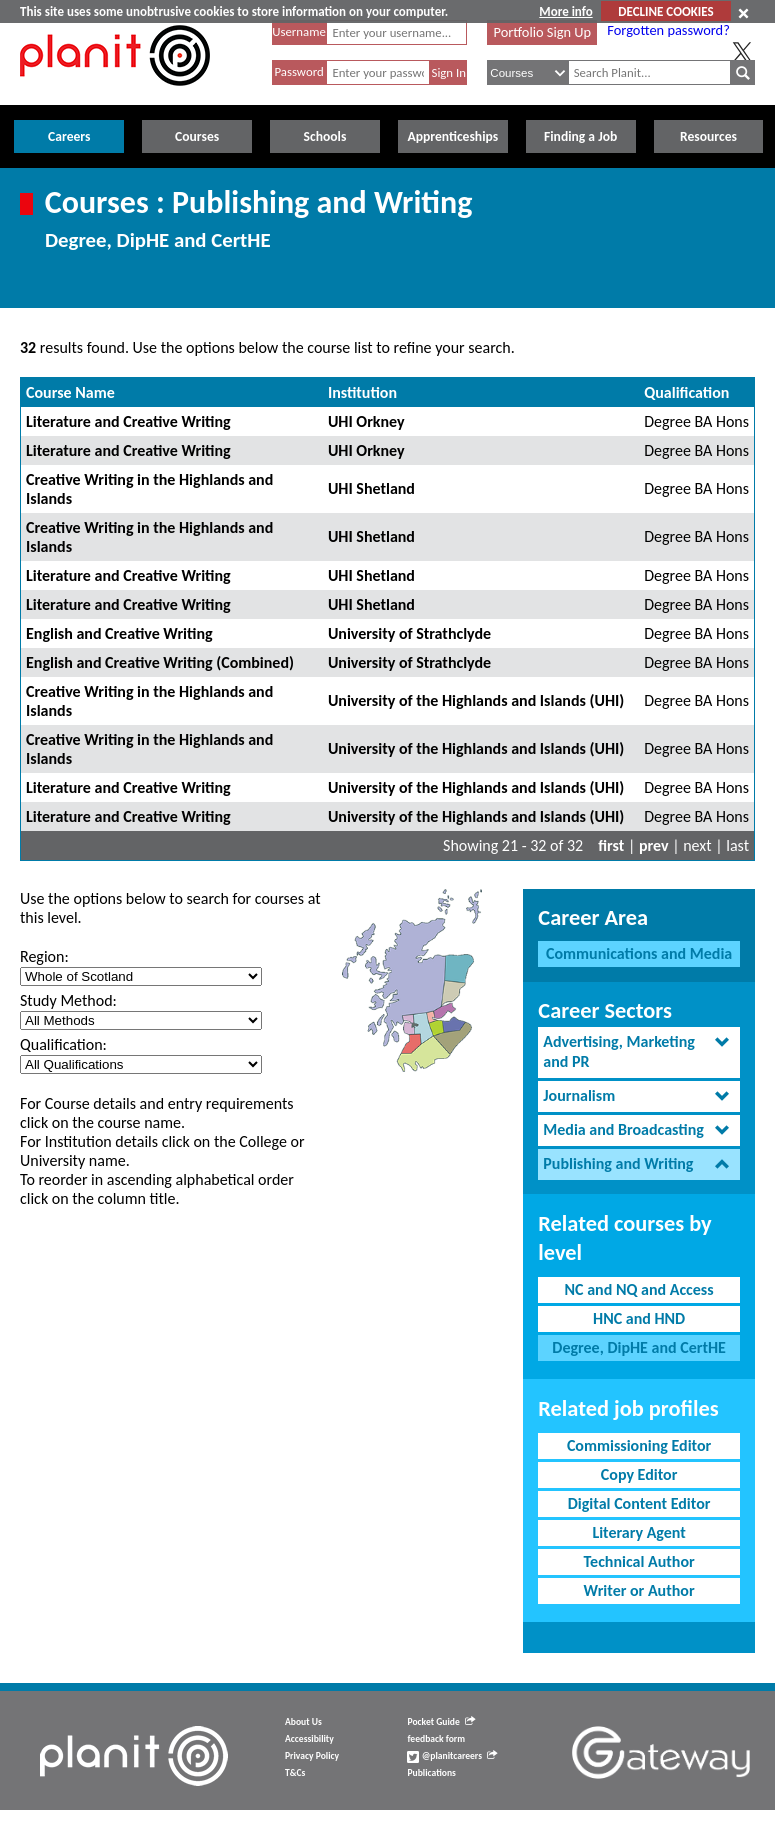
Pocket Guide (440, 1722)
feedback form (436, 1739)
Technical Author (639, 1561)
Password (298, 71)
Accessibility (309, 1739)
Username (299, 31)
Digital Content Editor (639, 1503)
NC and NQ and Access (639, 1289)
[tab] (639, 1053)
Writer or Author (639, 1590)
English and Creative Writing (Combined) (160, 662)
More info (565, 11)
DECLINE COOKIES (665, 11)
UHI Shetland (371, 488)
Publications (431, 1773)
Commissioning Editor (639, 1445)
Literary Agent (638, 1532)
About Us (303, 1722)
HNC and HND (639, 1318)
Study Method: (68, 1000)
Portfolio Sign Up (543, 32)
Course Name (70, 392)
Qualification (686, 392)
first (611, 845)
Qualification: (63, 1044)
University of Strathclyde (409, 633)
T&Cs (295, 1773)
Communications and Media (639, 953)
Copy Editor (639, 1474)
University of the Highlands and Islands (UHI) (476, 700)
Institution (362, 392)
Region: (44, 956)
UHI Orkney (366, 421)
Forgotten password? (668, 30)
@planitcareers (452, 1756)
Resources (708, 136)
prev (654, 845)
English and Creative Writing (119, 633)
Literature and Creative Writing (128, 421)
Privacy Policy (312, 1756)
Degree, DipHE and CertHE (639, 1347)
